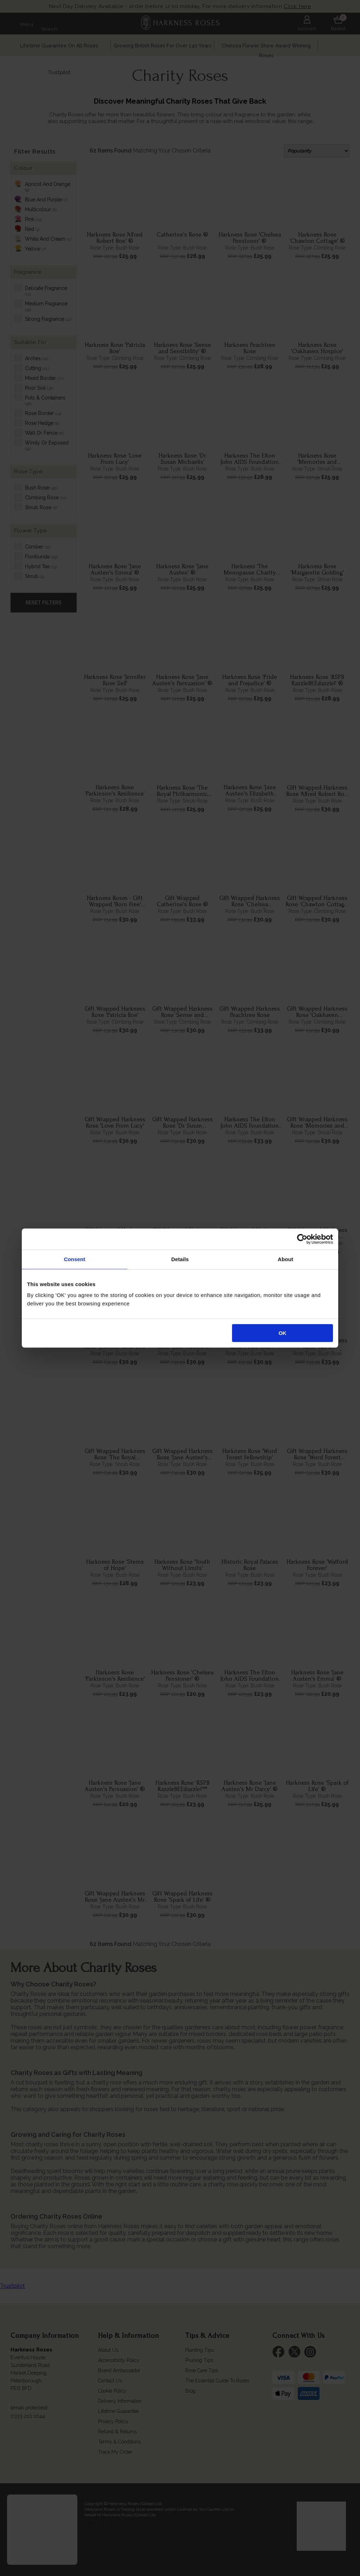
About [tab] (285, 1259)
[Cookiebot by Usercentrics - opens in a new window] (302, 1239)
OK (282, 1333)
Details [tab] (180, 1259)
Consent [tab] (74, 1259)
